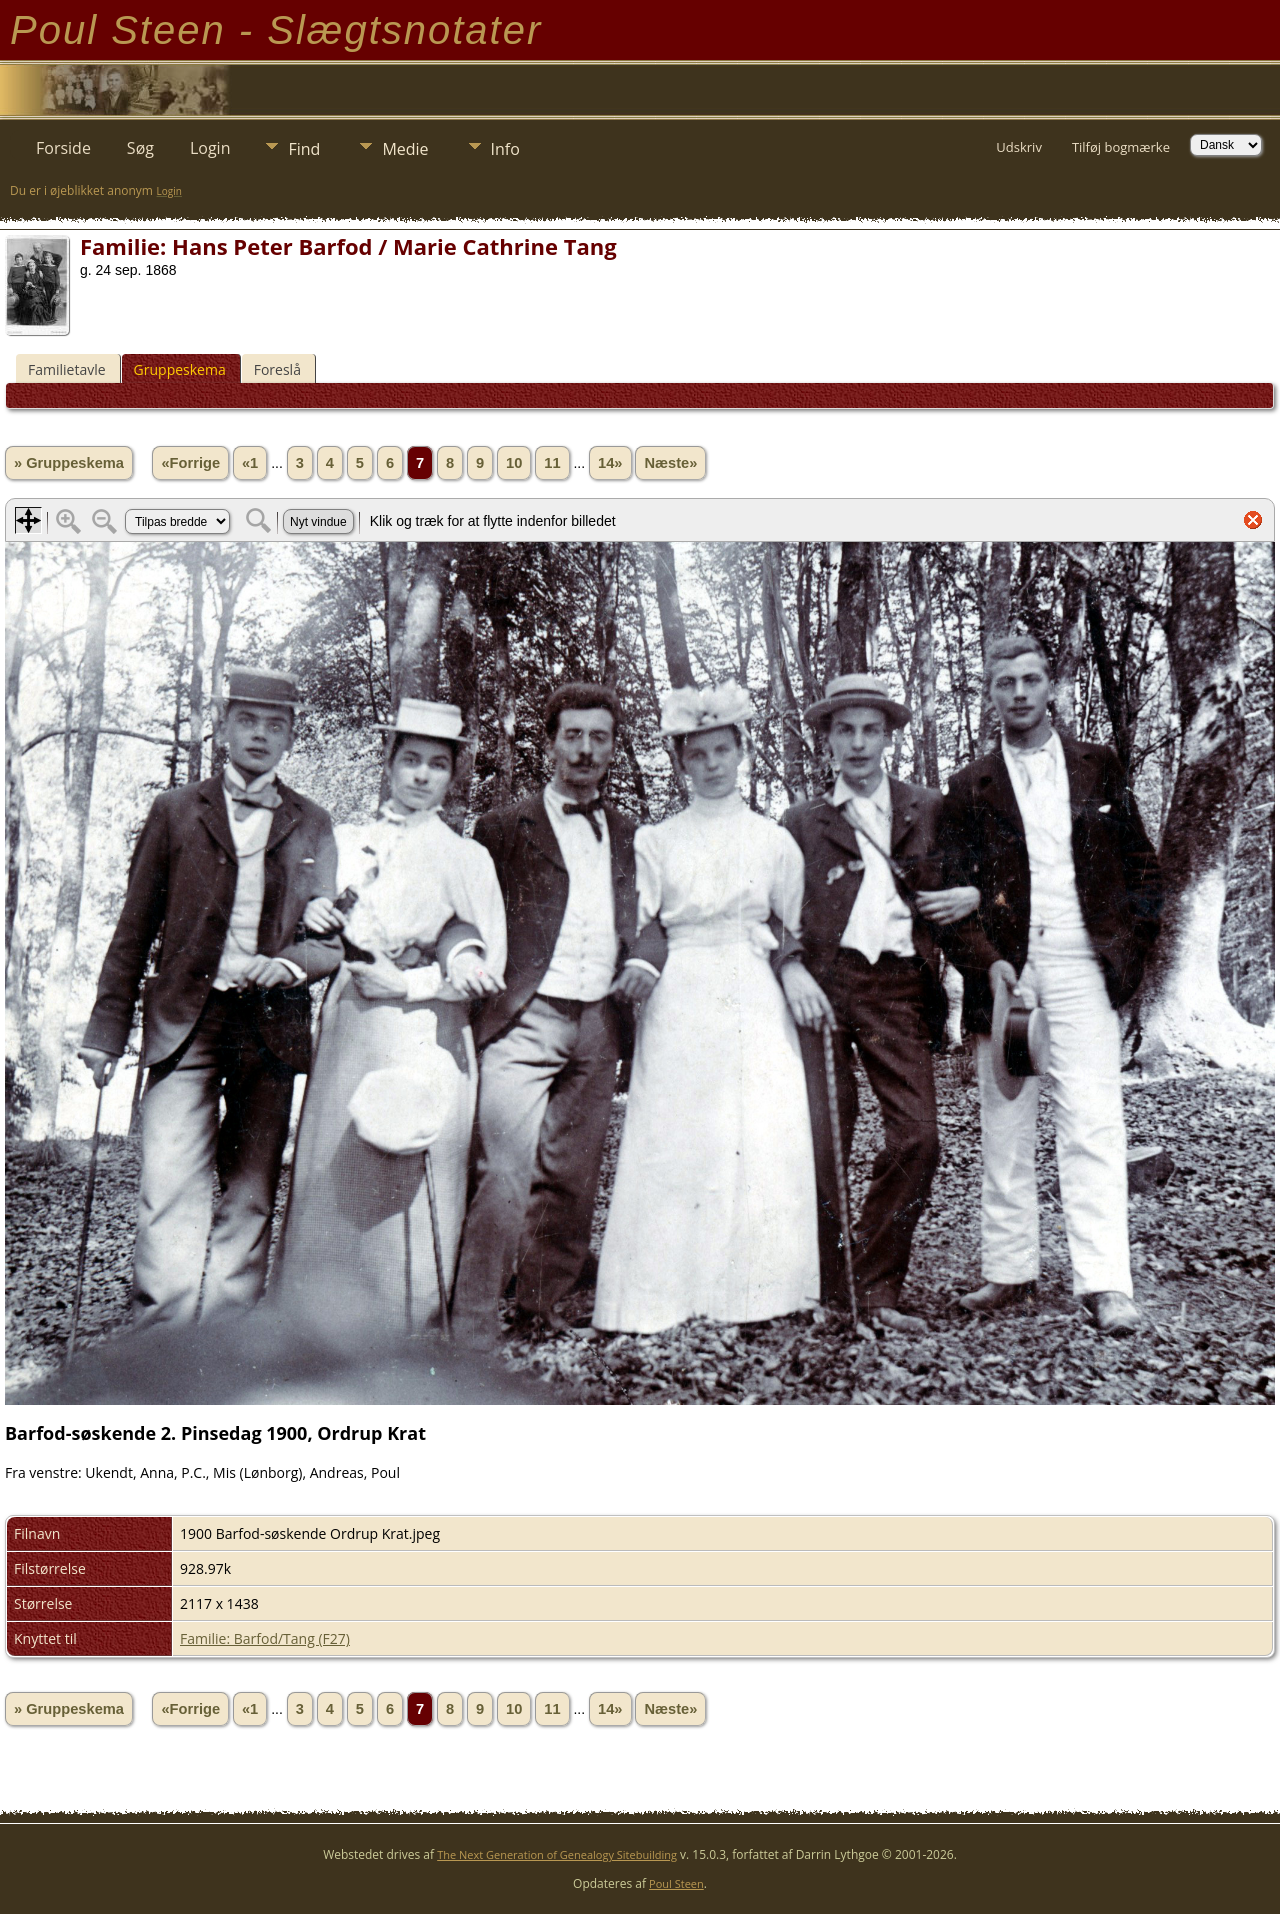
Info (505, 149)
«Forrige (190, 463)
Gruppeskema (180, 369)
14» (610, 463)
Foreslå (277, 369)
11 (552, 463)
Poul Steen (676, 1883)
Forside (63, 148)
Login (210, 148)
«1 (250, 463)
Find (304, 149)
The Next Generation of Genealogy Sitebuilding (557, 1854)
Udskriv (1019, 147)
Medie (405, 149)
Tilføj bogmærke (1121, 147)
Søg (140, 148)
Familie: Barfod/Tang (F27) (265, 1638)
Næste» (670, 463)
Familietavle (67, 369)
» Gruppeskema (69, 463)
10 (514, 463)
